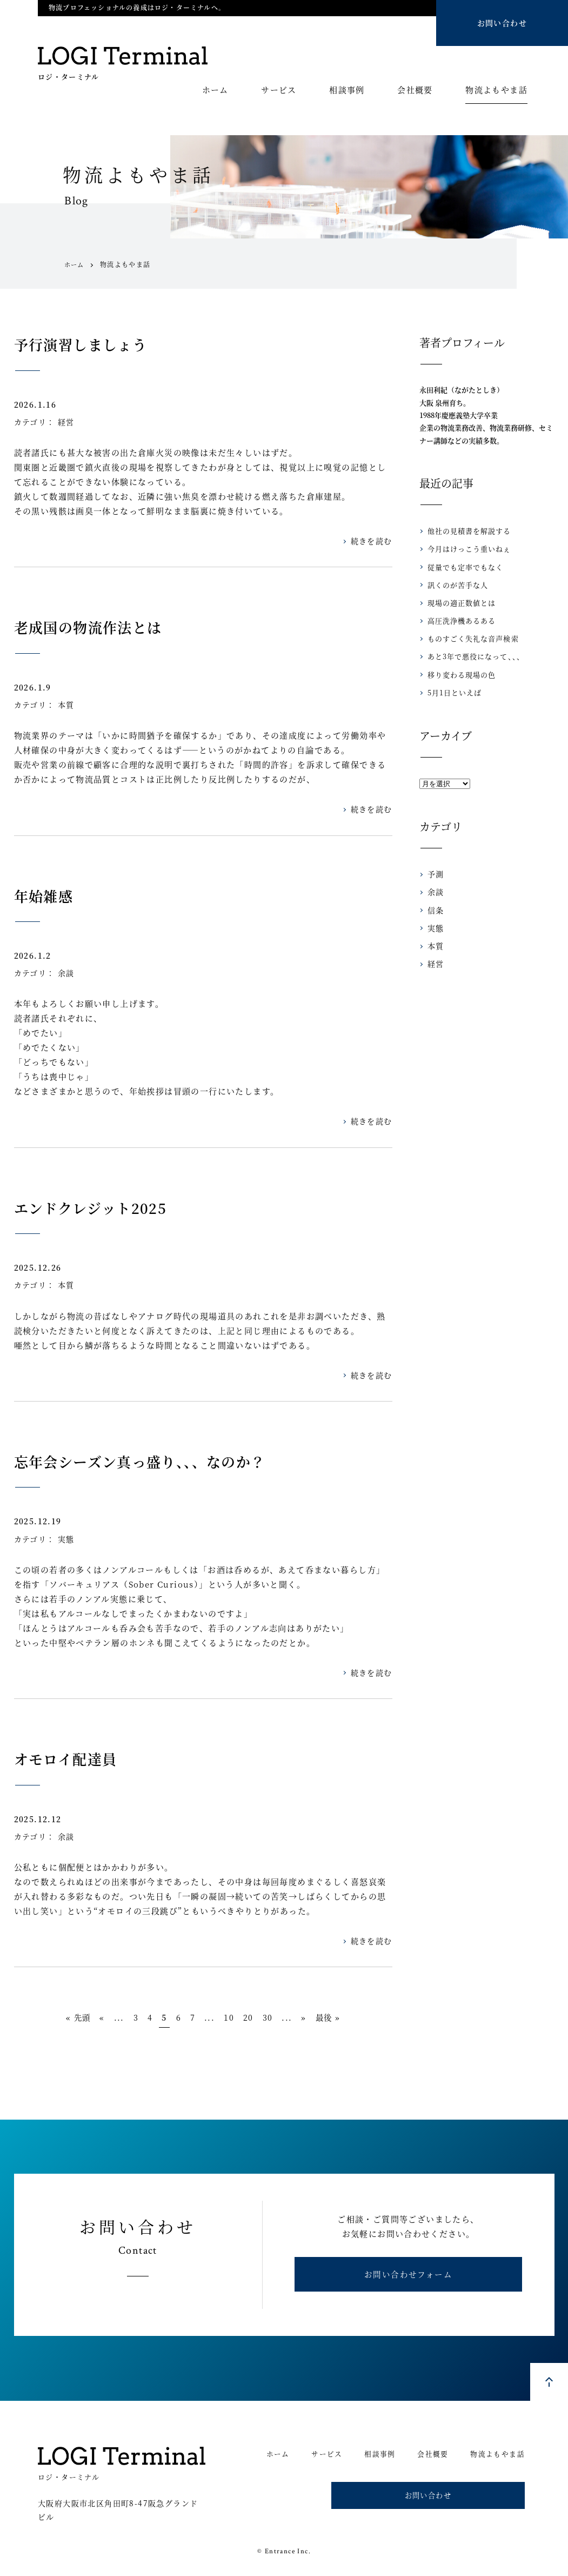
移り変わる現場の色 (459, 674)
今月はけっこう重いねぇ (466, 548)
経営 (66, 421)
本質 (66, 704)
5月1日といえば (452, 692)
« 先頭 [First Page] (62, 2017)
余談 (66, 972)
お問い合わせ (502, 22)
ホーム (215, 90)
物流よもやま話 (496, 90)
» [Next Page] (317, 2017)
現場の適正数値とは (459, 602)
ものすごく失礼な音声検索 (469, 638)
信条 (435, 910)
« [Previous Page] (88, 2017)
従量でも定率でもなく (462, 567)
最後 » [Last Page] (343, 2017)
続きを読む (371, 540)
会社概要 (415, 90)
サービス (279, 90)
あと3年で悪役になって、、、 (471, 656)
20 (254, 2017)
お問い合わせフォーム (408, 2280)
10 (232, 2017)
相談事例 (347, 90)
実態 (66, 1538)
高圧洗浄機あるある (459, 620)
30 (277, 2017)
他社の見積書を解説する (466, 531)
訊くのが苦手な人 (455, 585)
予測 (435, 873)
